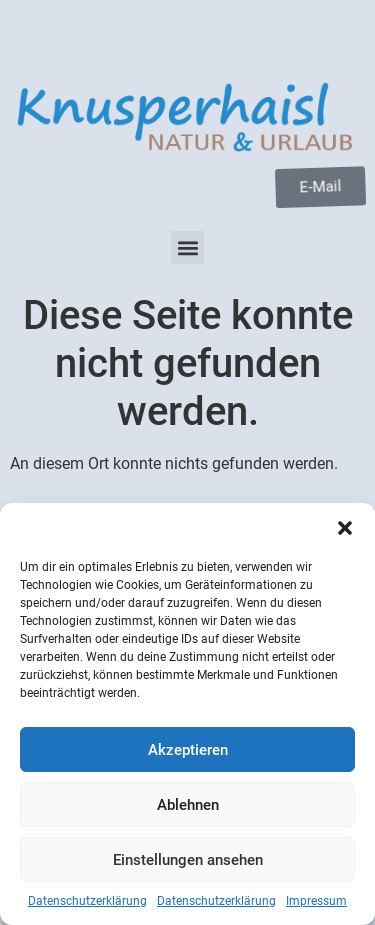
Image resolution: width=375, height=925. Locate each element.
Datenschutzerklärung (87, 901)
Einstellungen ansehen (188, 860)
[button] (345, 528)
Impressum (316, 901)
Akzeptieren (188, 750)
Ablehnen (188, 805)
